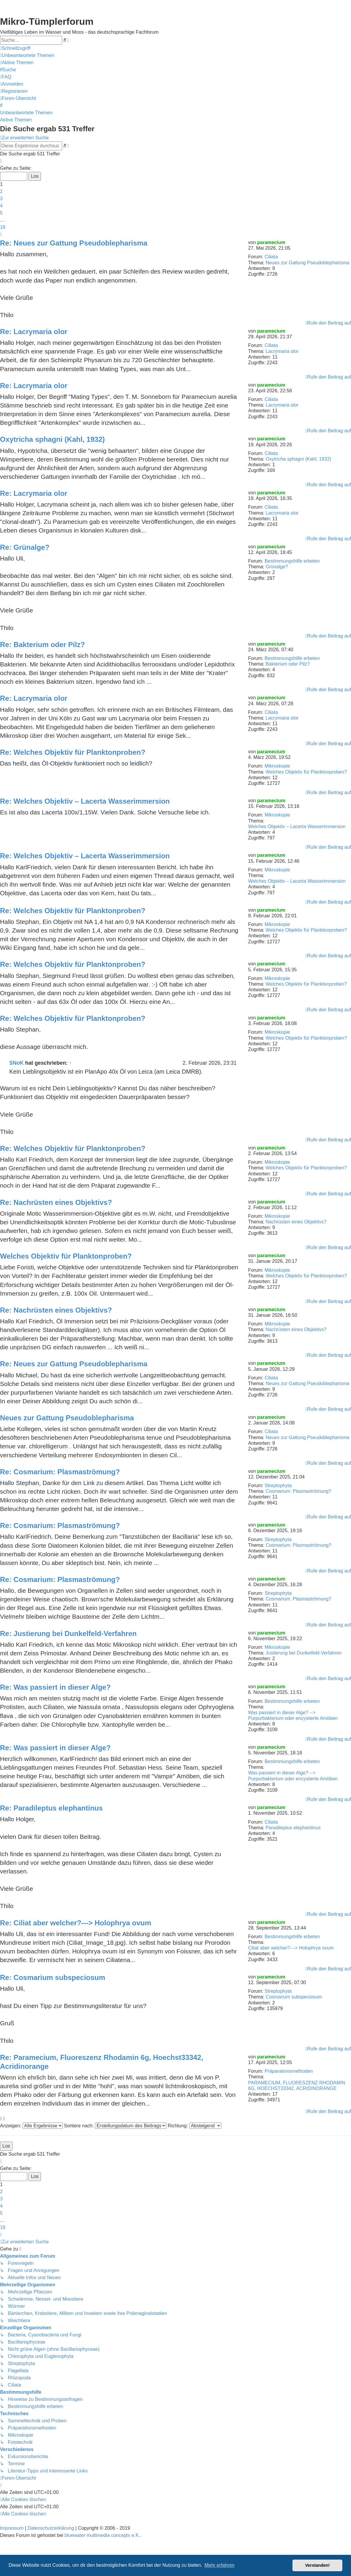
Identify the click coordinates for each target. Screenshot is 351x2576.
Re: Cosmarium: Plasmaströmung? (60, 1472)
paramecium (271, 242)
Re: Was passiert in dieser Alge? (55, 1687)
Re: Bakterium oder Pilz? (42, 644)
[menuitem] (27, 55)
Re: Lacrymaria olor (33, 332)
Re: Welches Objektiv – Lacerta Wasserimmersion (85, 801)
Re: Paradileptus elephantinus (51, 1808)
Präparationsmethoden (289, 2071)
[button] (1, 161)
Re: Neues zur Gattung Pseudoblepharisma (73, 243)
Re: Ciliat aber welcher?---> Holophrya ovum (75, 1923)
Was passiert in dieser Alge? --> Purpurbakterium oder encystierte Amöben (293, 1715)
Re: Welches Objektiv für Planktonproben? (72, 752)
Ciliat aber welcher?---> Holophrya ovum (291, 1947)
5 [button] (1, 212)
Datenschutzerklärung (50, 2528)
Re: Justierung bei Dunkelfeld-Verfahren (68, 1633)
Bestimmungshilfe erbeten (292, 561)
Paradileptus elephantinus (293, 1827)
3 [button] (1, 198)
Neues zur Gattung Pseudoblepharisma (307, 262)
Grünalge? (277, 566)
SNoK (16, 1063)
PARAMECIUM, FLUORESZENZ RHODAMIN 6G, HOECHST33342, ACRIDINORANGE (296, 2085)
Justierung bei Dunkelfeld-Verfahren (303, 1652)
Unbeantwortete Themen (26, 112)
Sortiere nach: (115, 2125)
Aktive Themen (16, 119)
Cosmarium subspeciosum (294, 1996)
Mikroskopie (277, 765)
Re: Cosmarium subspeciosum (52, 1977)
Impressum (12, 2528)
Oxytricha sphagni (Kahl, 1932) (298, 459)
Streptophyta (278, 1485)
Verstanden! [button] (317, 2565)
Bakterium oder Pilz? (288, 663)
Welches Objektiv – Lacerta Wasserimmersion (297, 826)
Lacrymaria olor (282, 351)
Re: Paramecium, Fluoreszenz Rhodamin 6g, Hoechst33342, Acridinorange (101, 2061)
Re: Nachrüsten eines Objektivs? (56, 1202)
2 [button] (1, 191)
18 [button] (2, 227)
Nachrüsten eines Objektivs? (296, 1221)
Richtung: (194, 2125)
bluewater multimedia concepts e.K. (102, 2535)
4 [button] (1, 205)
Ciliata (271, 256)
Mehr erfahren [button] (219, 2565)
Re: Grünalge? (24, 547)
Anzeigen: (31, 2125)
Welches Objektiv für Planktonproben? (306, 771)
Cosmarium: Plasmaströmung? (298, 1491)
